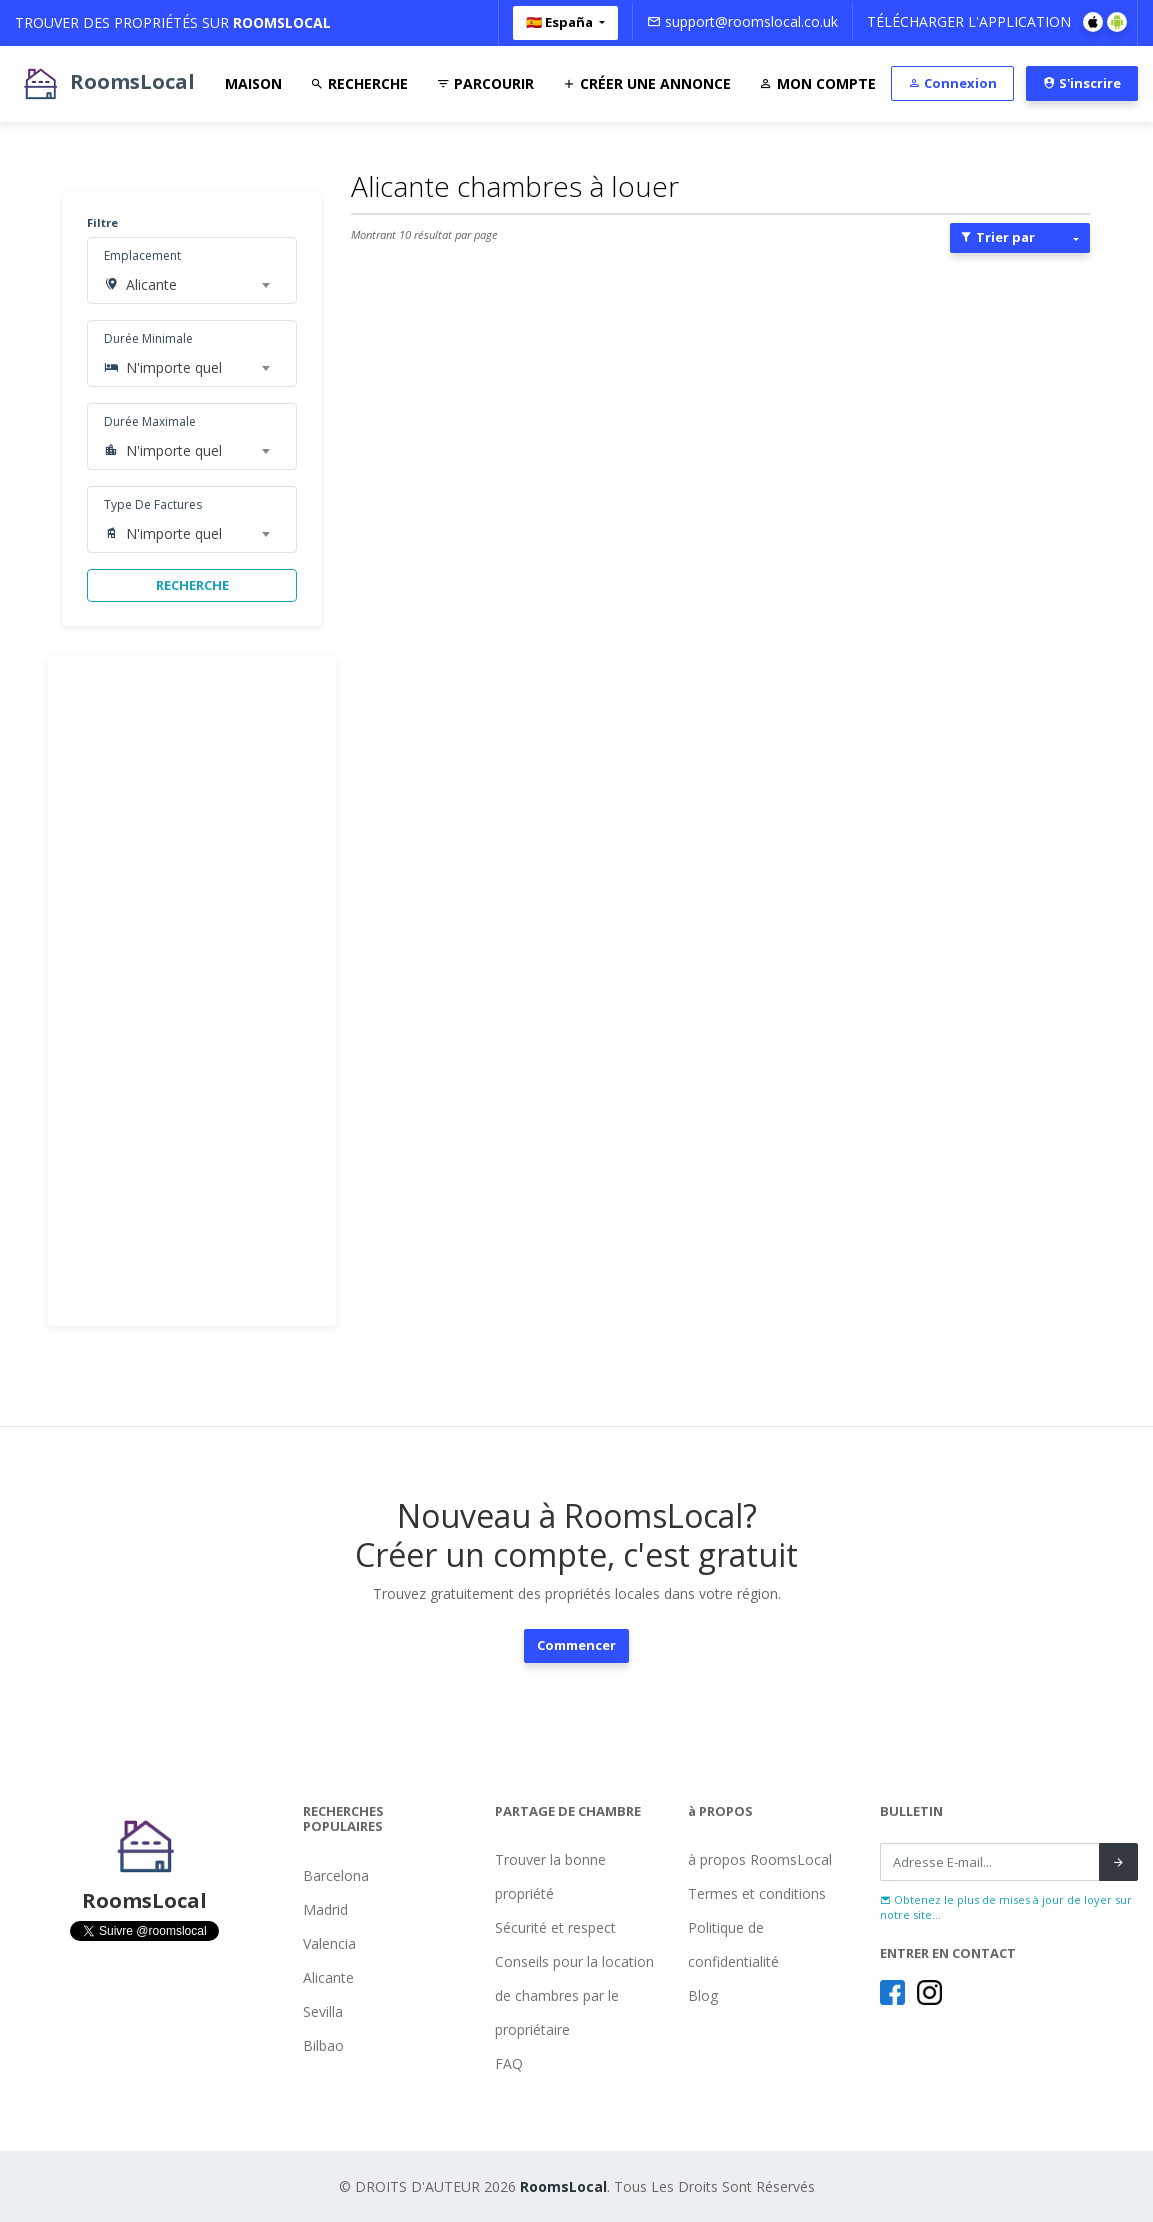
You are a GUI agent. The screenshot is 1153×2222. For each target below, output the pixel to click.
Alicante (328, 1977)
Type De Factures (153, 504)
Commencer (576, 1645)
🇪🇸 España (561, 22)
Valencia (329, 1943)
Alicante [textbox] (151, 284)
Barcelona (336, 1875)
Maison (253, 83)
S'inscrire (1082, 83)
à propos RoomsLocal (760, 1859)
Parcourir (485, 83)
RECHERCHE (192, 585)
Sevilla (323, 2011)
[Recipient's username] (990, 1862)
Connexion (952, 83)
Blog (703, 1995)
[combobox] (197, 285)
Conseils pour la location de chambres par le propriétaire (574, 1995)
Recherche (359, 83)
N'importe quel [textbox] (174, 367)
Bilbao (323, 2045)
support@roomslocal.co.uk (742, 21)
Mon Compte (817, 83)
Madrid (325, 1909)
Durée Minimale (148, 338)
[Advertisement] (192, 991)
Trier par (997, 237)
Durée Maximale (150, 421)
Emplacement (142, 255)
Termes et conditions (757, 1893)
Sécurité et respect (555, 1927)
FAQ (509, 2063)
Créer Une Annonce (646, 83)
